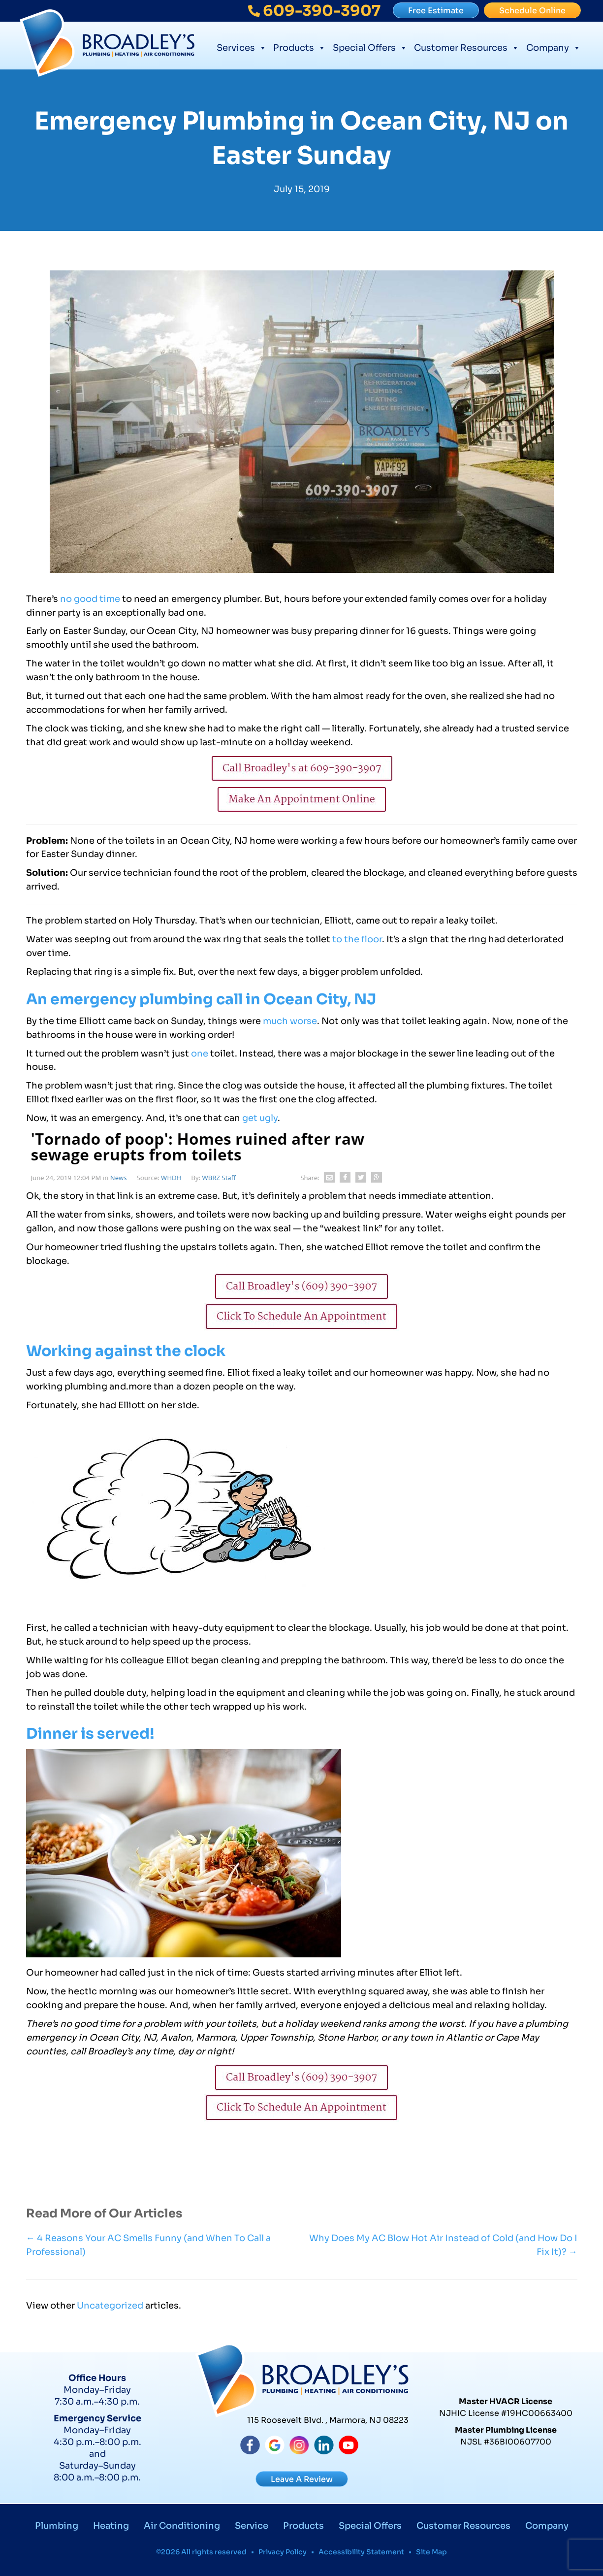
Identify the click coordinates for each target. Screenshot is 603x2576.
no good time (89, 599)
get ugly (260, 1118)
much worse (290, 1021)
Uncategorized (110, 2305)
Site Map (431, 2551)
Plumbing (56, 2525)
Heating (111, 2525)
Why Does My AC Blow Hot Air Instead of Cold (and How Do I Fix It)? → (443, 2245)
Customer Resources (466, 46)
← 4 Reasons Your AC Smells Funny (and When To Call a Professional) (148, 2245)
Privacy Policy (282, 2551)
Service (251, 2525)
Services (242, 46)
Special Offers (370, 46)
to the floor (357, 939)
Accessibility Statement (361, 2551)
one (199, 1053)
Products (299, 46)
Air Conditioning (182, 2525)
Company (553, 46)
